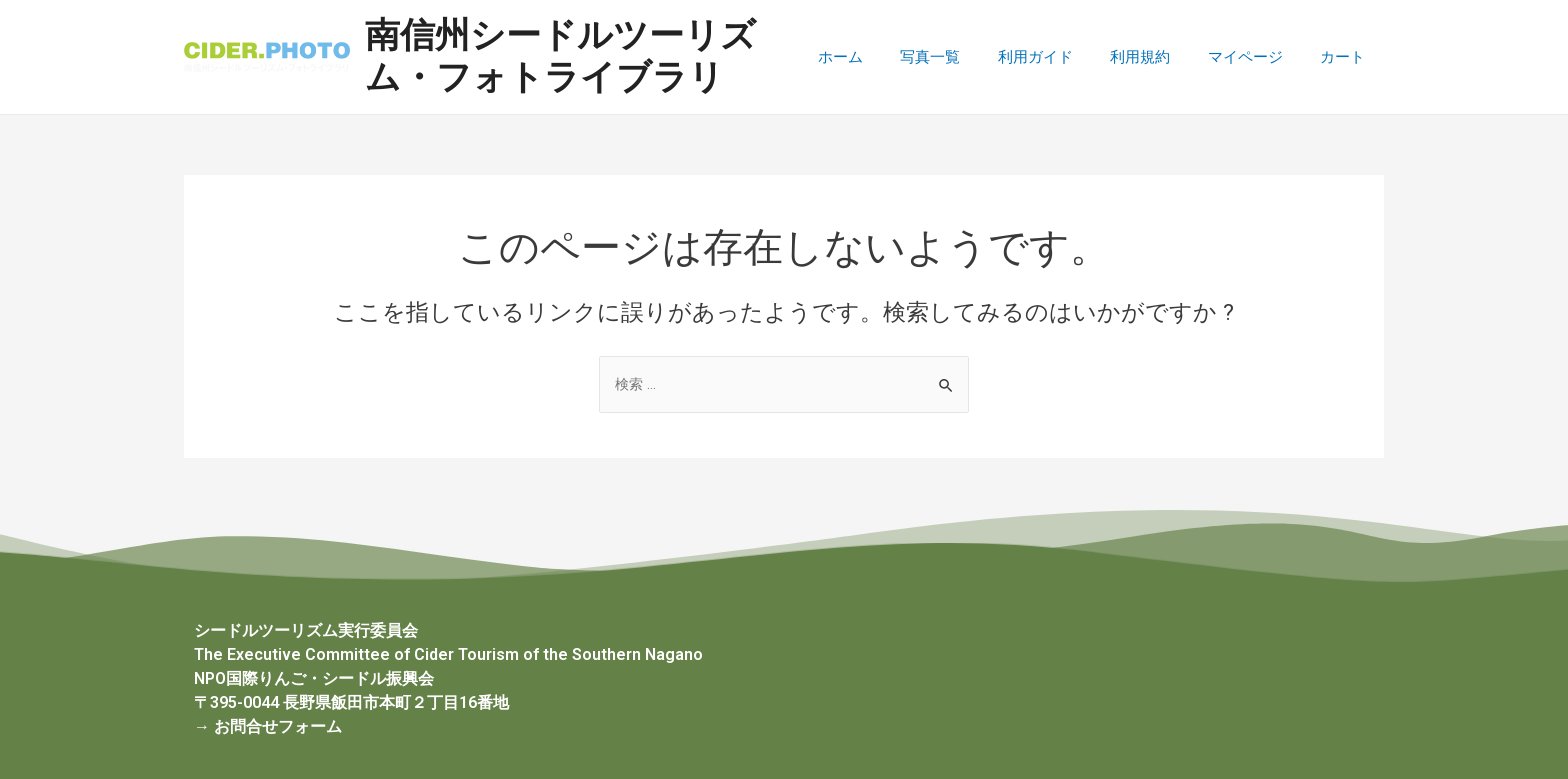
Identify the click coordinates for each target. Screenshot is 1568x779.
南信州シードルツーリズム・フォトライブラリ (573, 56)
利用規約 (1159, 57)
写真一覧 (964, 57)
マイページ (1256, 57)
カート (1346, 57)
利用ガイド (1061, 57)
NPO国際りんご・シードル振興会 (314, 678)
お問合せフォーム (278, 726)
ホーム (881, 57)
